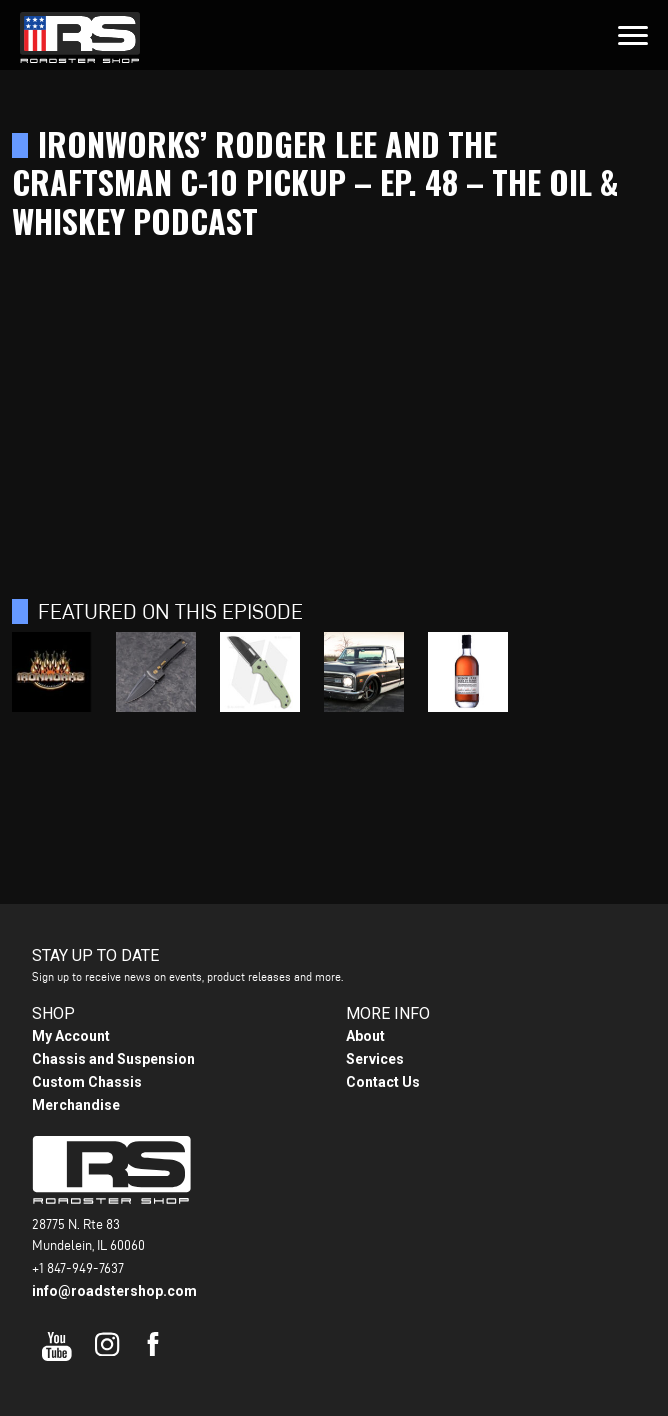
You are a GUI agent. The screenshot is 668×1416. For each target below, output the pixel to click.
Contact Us (383, 1082)
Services (375, 1059)
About (365, 1036)
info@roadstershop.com (114, 1291)
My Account (71, 1036)
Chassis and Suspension (113, 1059)
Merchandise (76, 1105)
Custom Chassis (87, 1082)
